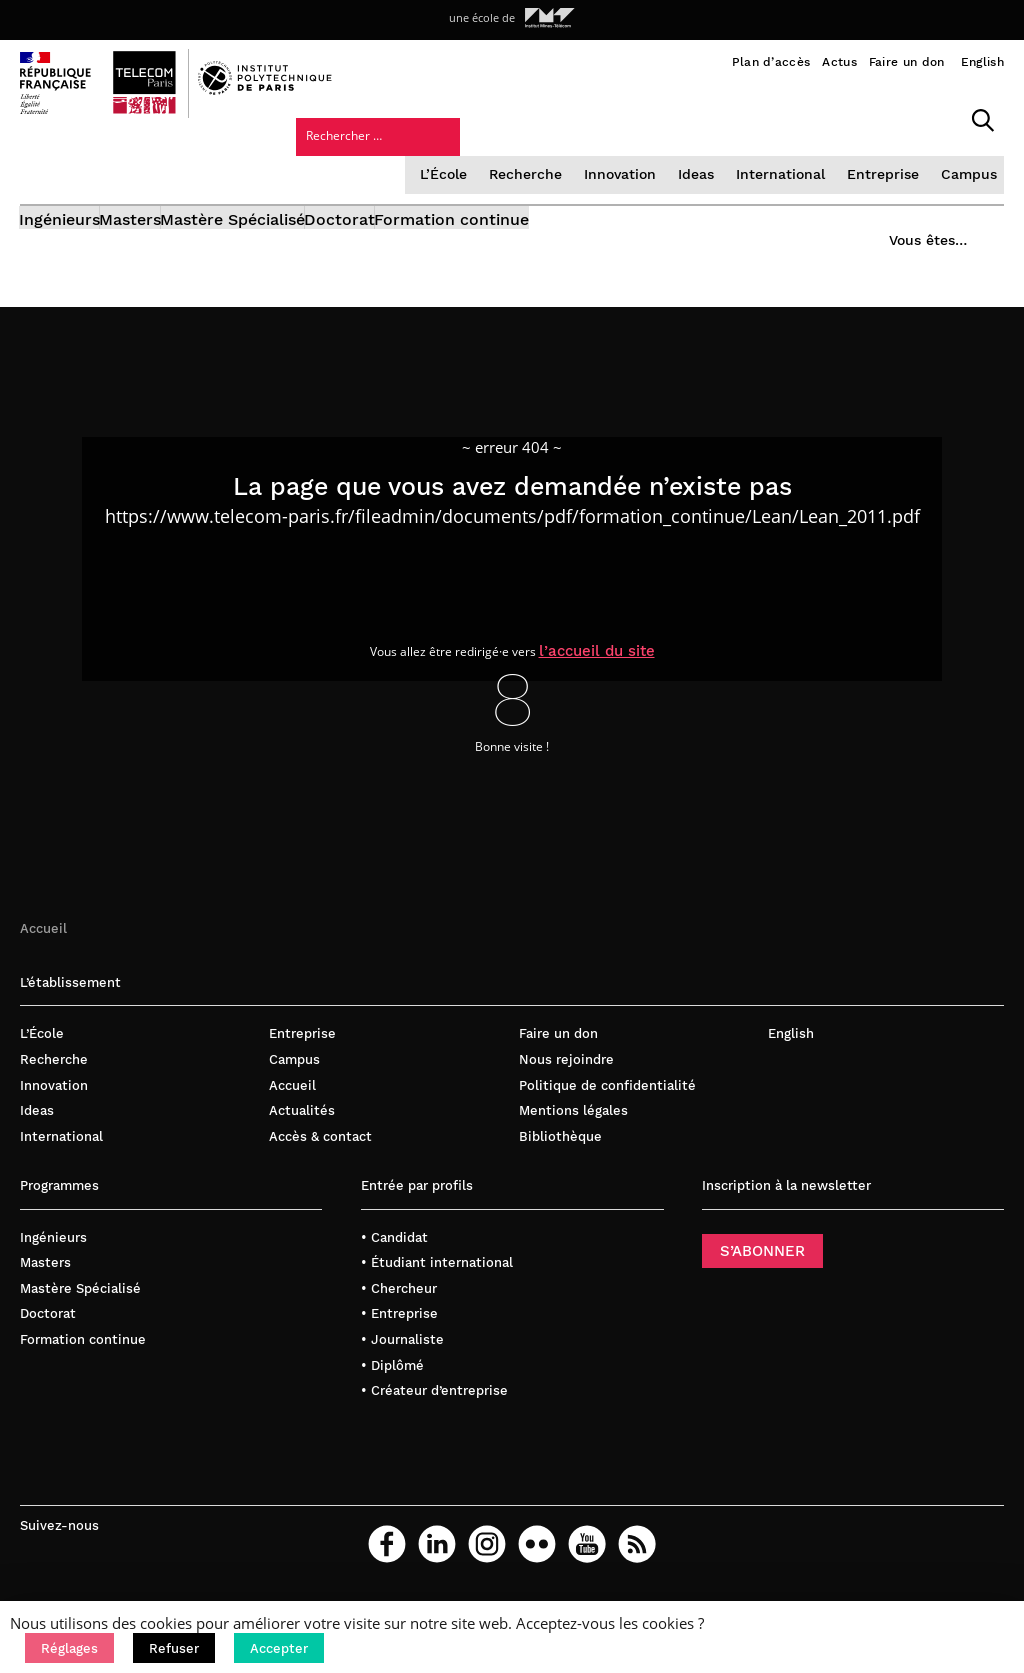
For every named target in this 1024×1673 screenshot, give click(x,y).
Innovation (477, 154)
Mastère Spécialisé (295, 207)
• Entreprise (399, 1332)
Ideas (552, 154)
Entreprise (733, 154)
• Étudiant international (437, 1281)
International (634, 154)
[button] (69, 1648)
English (982, 62)
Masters (162, 207)
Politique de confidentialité (607, 1103)
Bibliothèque (560, 1154)
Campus (816, 154)
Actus (839, 62)
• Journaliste (402, 1358)
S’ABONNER (762, 1269)
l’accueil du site (615, 667)
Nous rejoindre (566, 1078)
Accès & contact (320, 1154)
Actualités (302, 1129)
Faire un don (907, 62)
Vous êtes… (912, 201)
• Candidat (394, 1255)
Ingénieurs (60, 207)
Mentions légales (573, 1129)
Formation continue (576, 207)
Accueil (43, 946)
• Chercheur (399, 1306)
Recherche (385, 154)
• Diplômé (392, 1383)
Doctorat (433, 207)
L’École (305, 154)
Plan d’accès (771, 62)
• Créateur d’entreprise (434, 1409)
